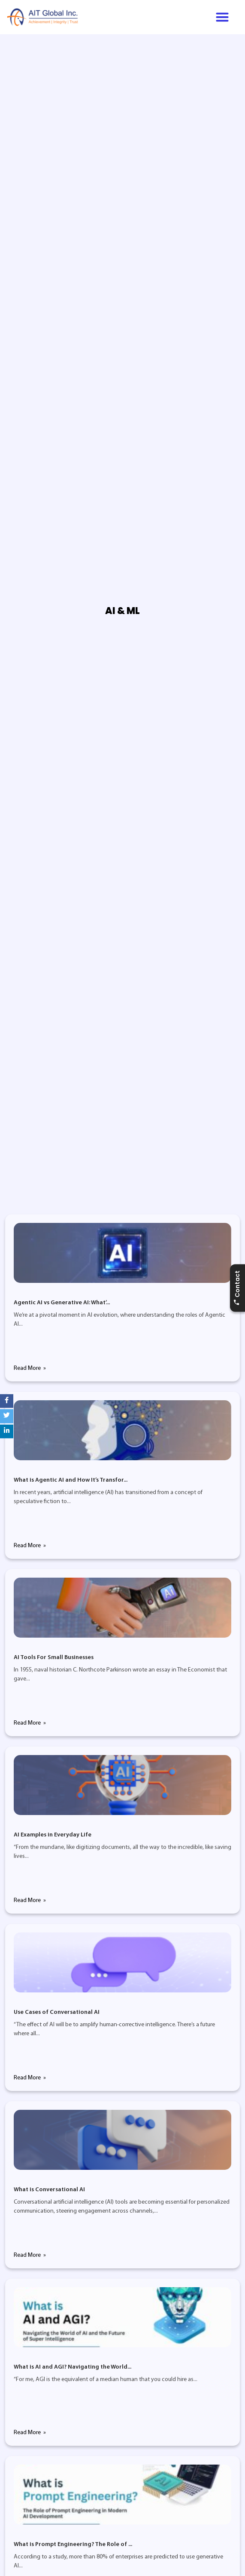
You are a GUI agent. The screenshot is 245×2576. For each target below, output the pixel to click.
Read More (28, 1368)
